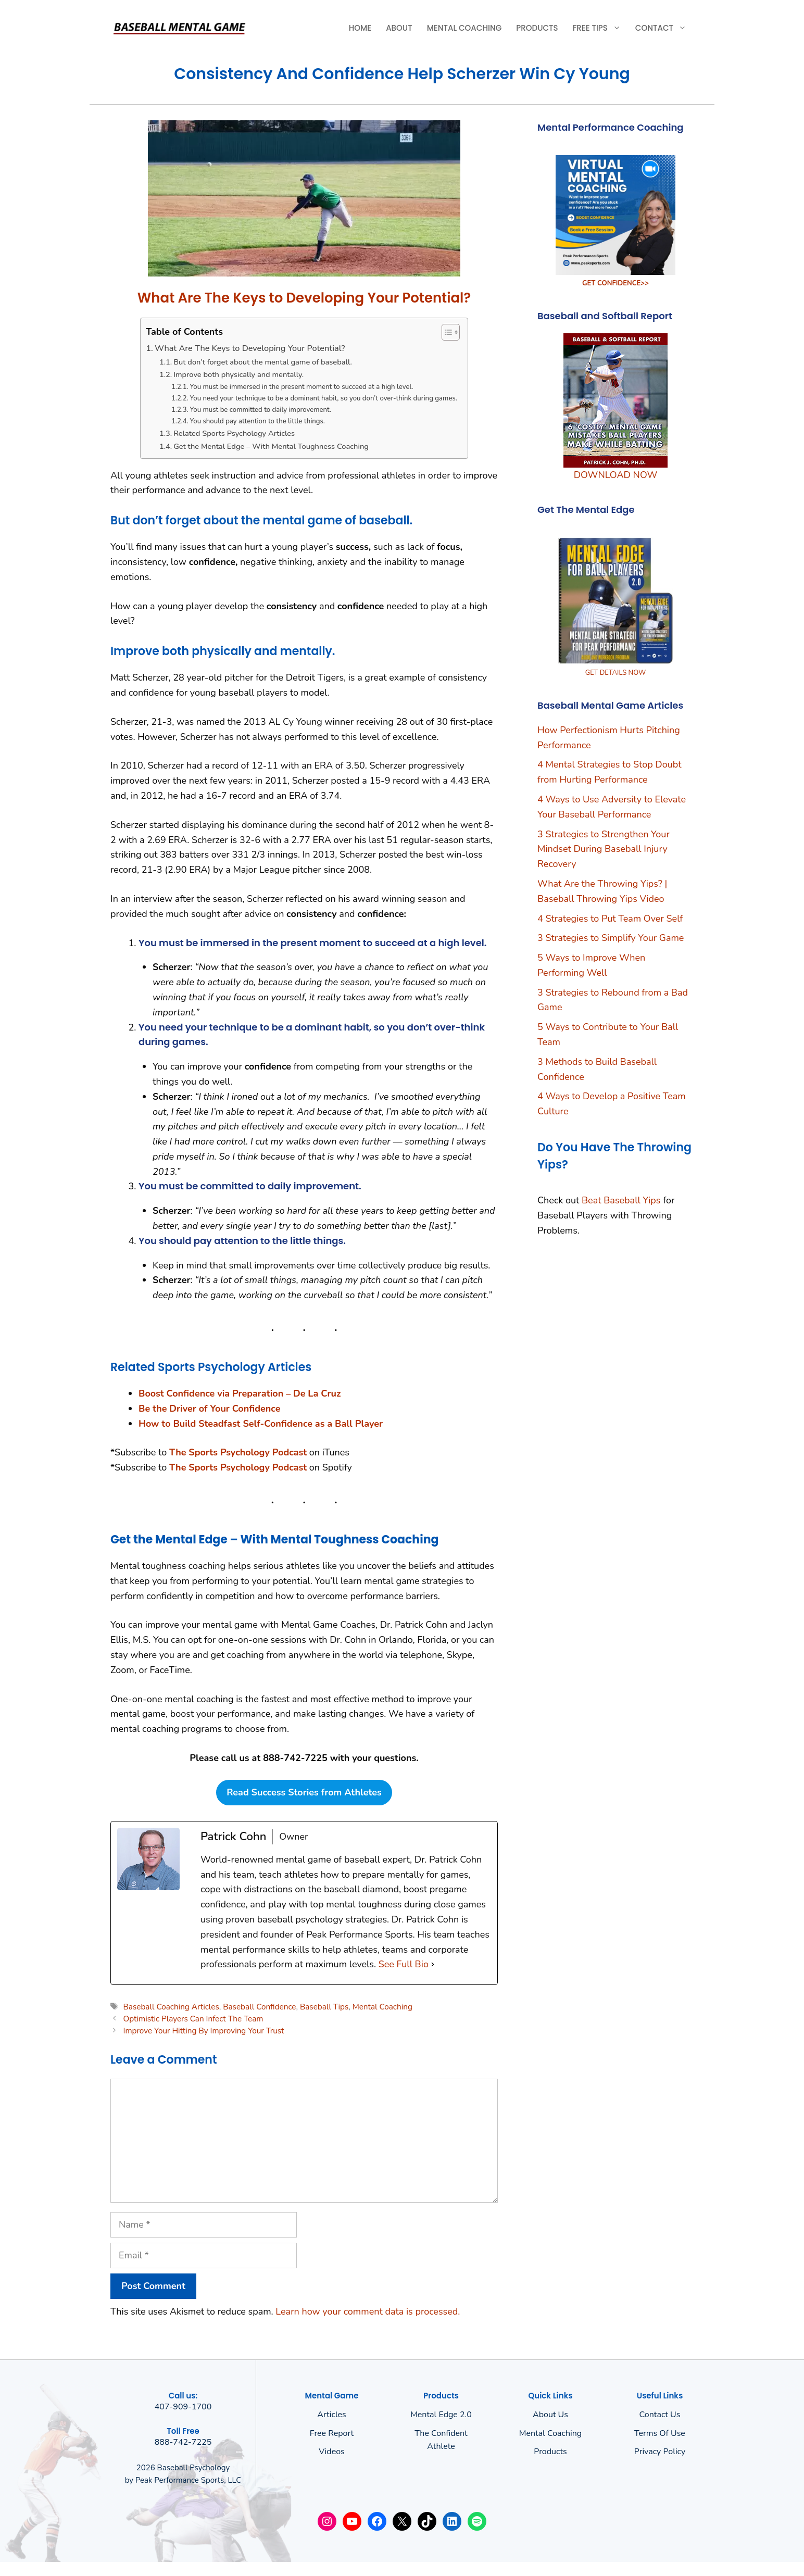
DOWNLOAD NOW (615, 475)
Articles (331, 2414)
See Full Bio (404, 1964)
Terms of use (659, 2433)
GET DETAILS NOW (615, 672)
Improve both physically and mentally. (238, 374)
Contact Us (660, 2414)
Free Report (332, 2433)
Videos (332, 2451)
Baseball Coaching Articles (171, 2007)
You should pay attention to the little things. (257, 421)
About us (550, 2414)
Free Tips (600, 28)
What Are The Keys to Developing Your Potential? (250, 348)
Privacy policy (660, 2451)
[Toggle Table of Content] (445, 332)
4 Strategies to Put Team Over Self (610, 918)
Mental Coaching (464, 27)
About (399, 27)
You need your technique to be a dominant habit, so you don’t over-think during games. (323, 398)
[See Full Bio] (433, 1964)
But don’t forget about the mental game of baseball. (262, 362)
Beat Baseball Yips (621, 1200)
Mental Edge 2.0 (441, 2414)
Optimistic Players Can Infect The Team (193, 2019)
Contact (664, 28)
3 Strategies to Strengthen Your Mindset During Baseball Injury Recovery (603, 849)
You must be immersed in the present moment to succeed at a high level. (301, 387)
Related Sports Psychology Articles (234, 433)
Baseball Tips (324, 2007)
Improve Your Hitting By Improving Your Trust (203, 2031)
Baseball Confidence (259, 2007)
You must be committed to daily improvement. (260, 409)
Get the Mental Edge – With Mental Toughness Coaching (271, 446)
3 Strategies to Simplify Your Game (610, 938)
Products (537, 27)
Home (360, 27)
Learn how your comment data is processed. (367, 2311)
